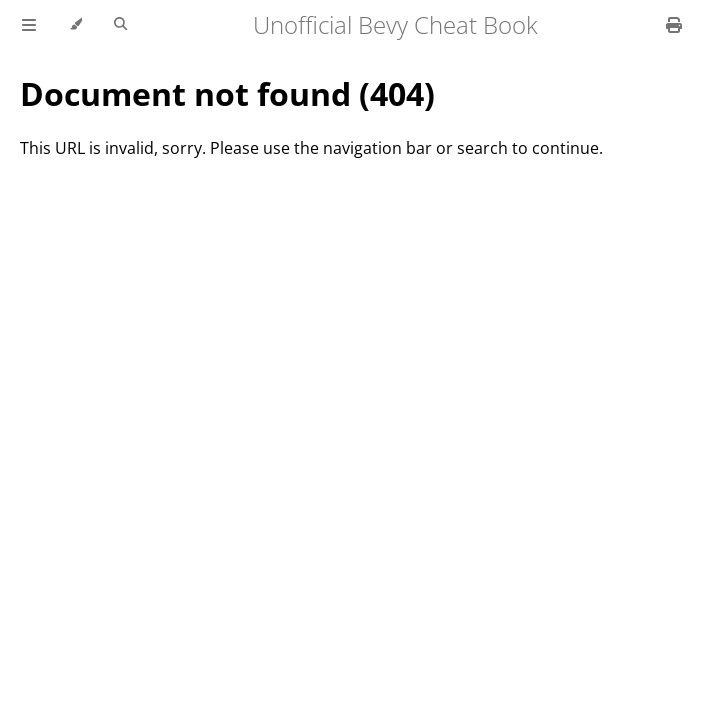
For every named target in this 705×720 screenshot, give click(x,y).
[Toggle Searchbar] (120, 25)
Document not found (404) (227, 93)
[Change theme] (75, 25)
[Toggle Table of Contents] (29, 25)
